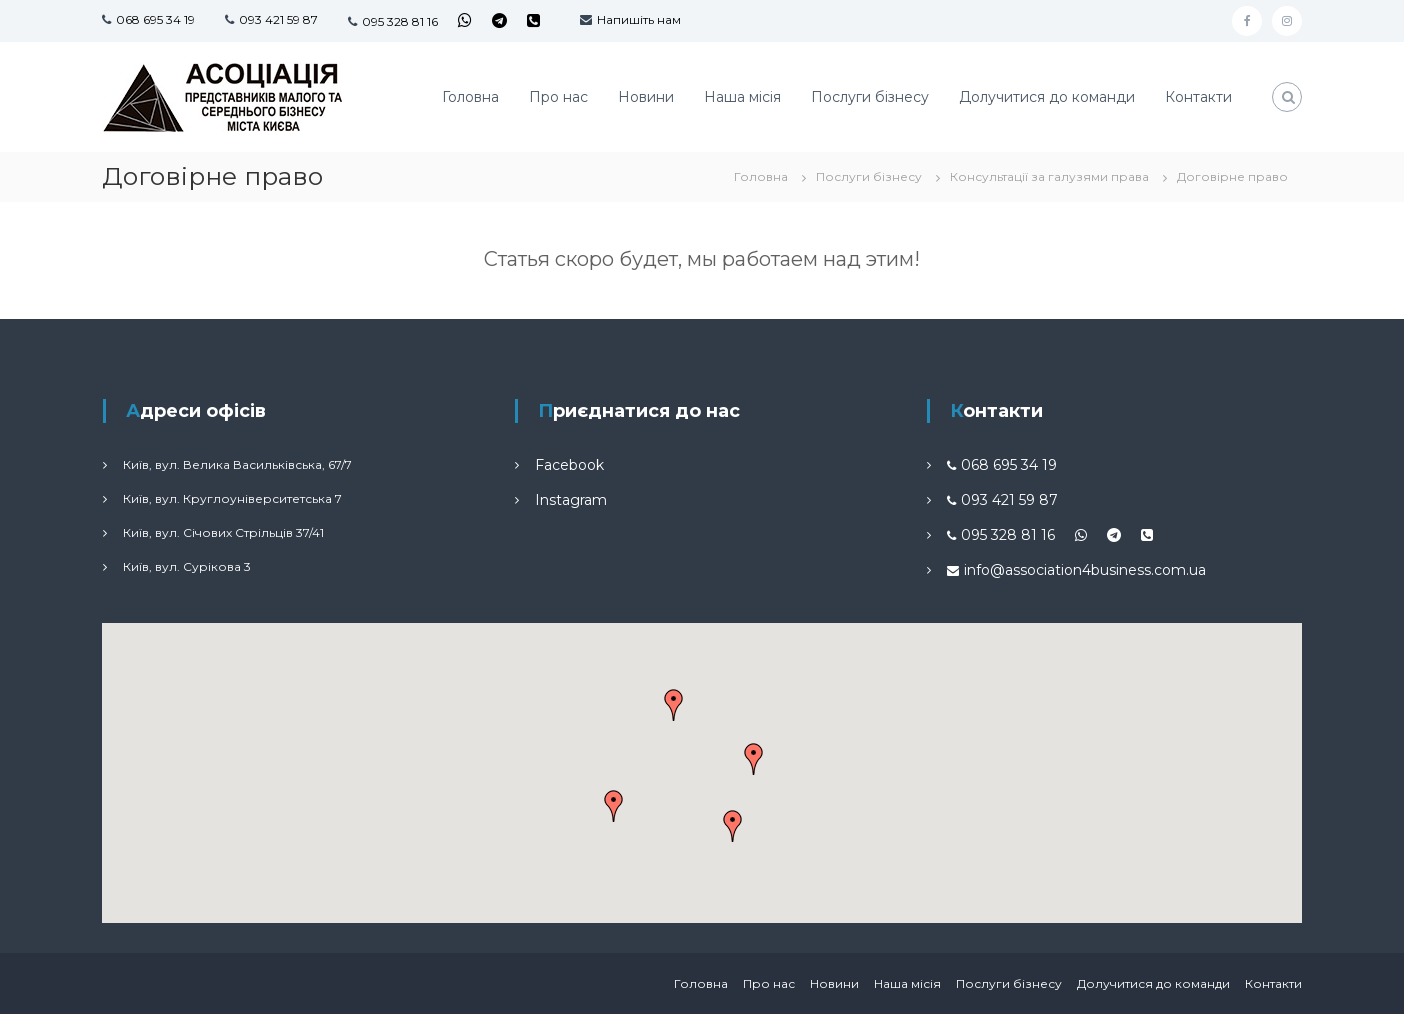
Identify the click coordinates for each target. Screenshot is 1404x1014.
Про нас (558, 97)
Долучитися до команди (1047, 97)
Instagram (571, 500)
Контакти (1198, 97)
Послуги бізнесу (870, 97)
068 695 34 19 (155, 19)
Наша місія (742, 97)
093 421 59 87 (278, 19)
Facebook (569, 465)
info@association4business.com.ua (1085, 570)
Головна (470, 97)
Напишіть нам (639, 19)
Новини (646, 97)
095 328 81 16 (400, 21)
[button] (733, 826)
